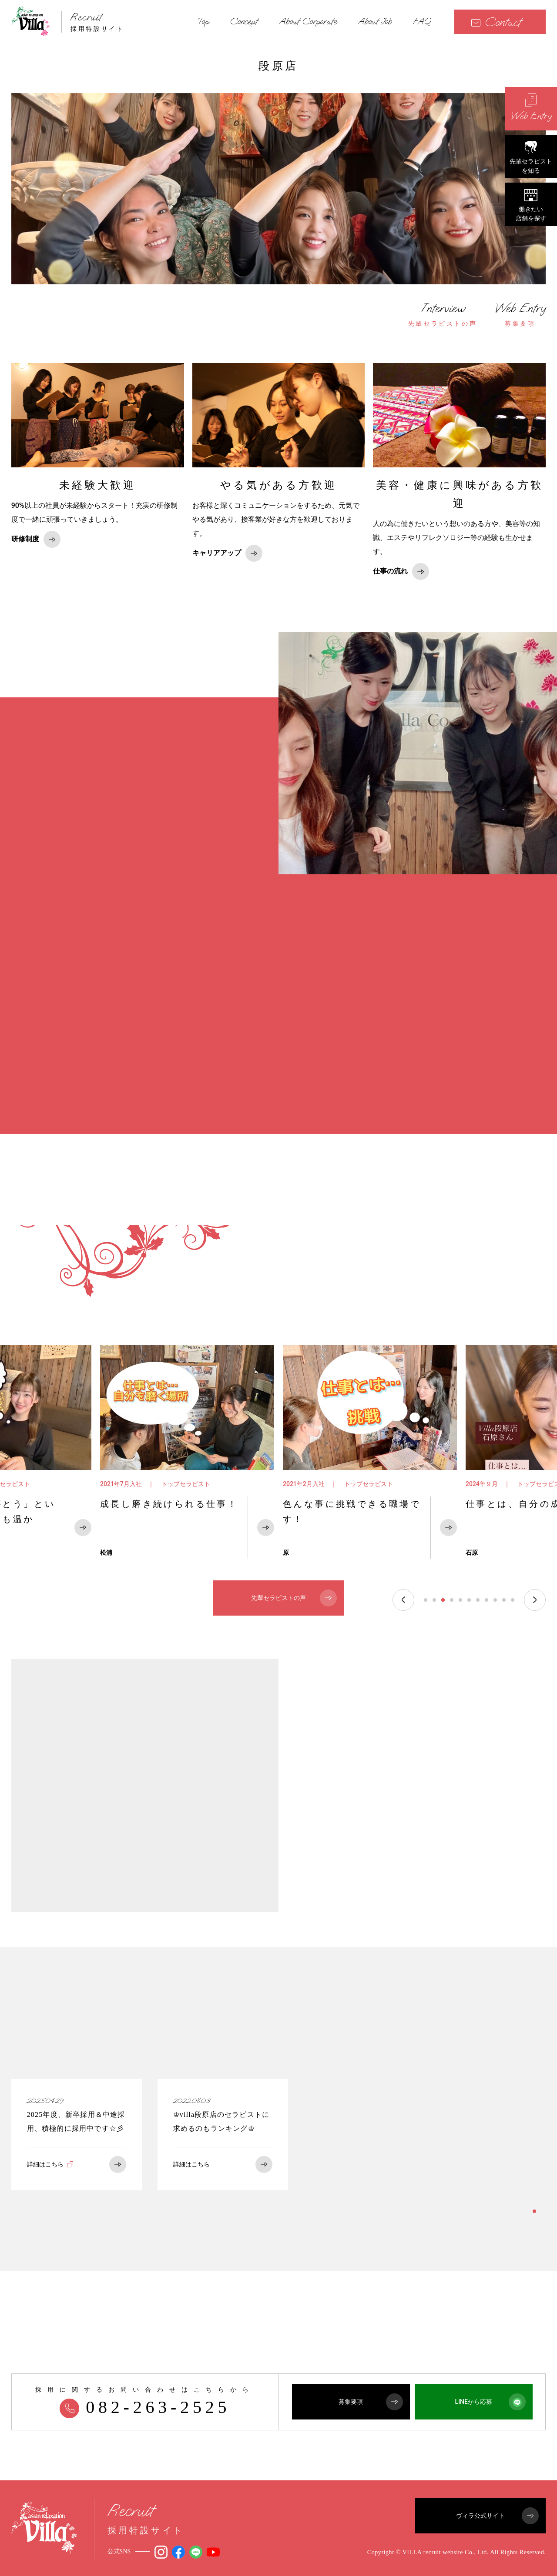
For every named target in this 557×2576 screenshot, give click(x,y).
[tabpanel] (187, 1452)
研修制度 (35, 539)
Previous (403, 1600)
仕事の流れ (401, 571)
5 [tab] (460, 1600)
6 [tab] (469, 1600)
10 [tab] (504, 1600)
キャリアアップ (227, 553)
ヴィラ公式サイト (497, 2515)
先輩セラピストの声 (442, 314)
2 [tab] (434, 1600)
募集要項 (520, 314)
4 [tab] (451, 1600)
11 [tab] (512, 1600)
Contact (496, 22)
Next (535, 1600)
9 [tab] (495, 1600)
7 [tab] (478, 1600)
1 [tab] (425, 1600)
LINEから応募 (490, 2401)
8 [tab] (486, 1600)
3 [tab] (443, 1600)
